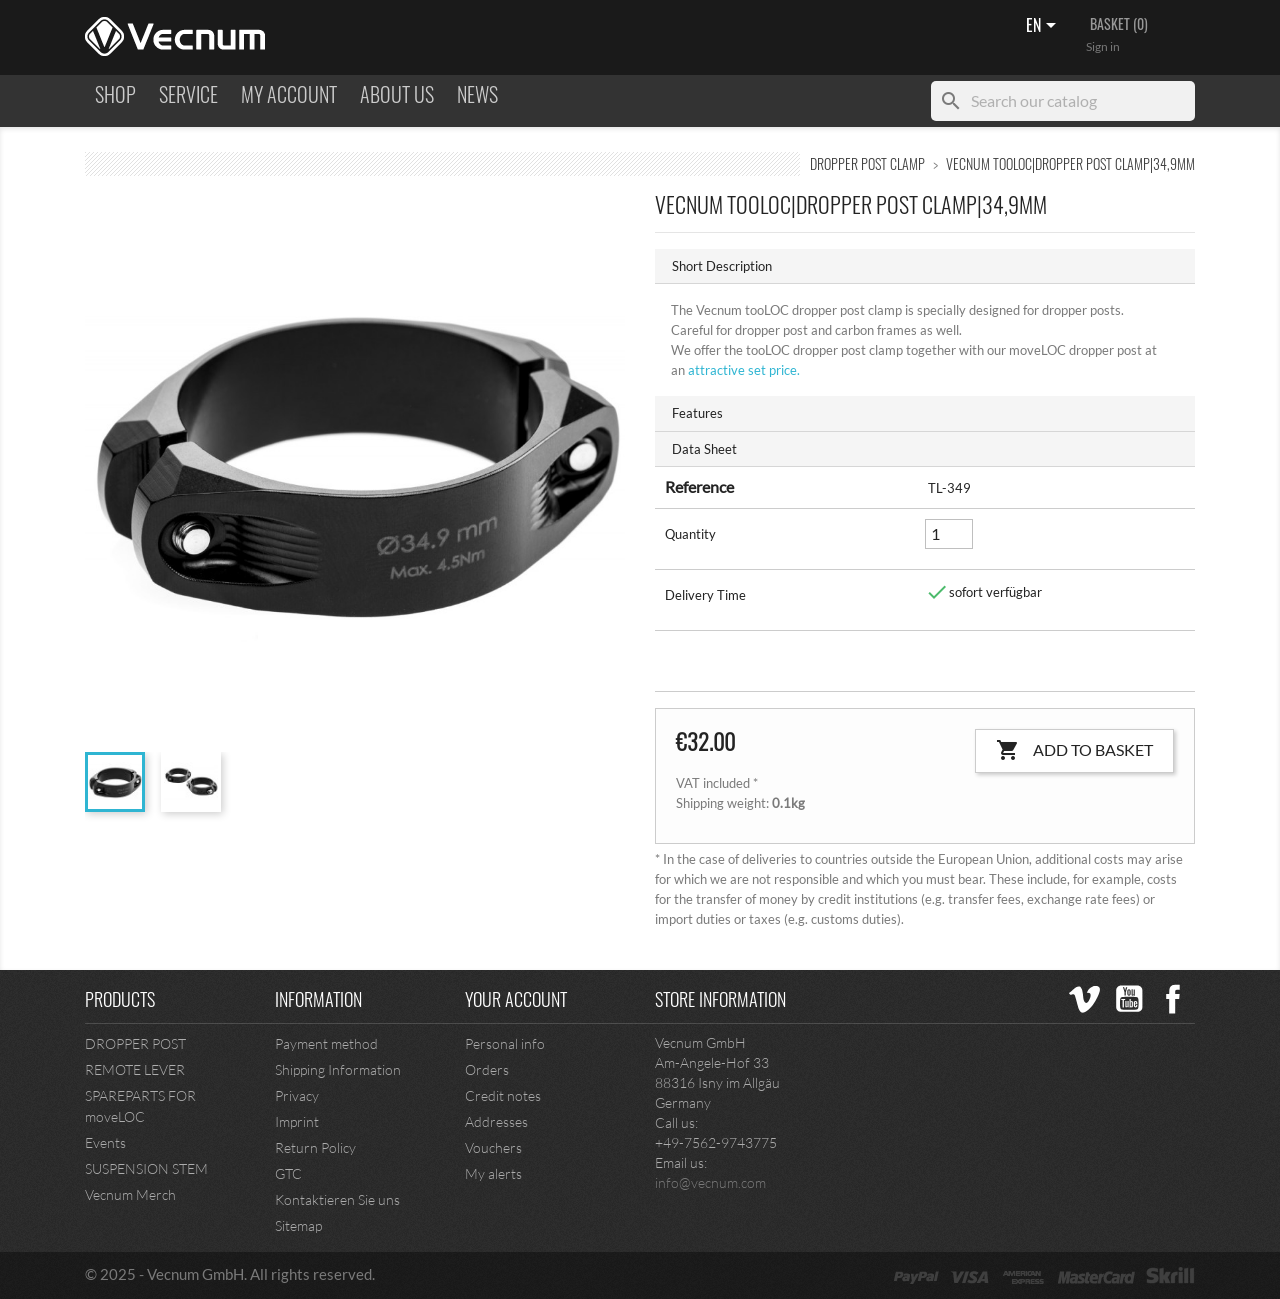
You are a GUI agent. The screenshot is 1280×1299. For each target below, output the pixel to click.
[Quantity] (949, 534)
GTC (288, 1173)
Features (697, 413)
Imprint (297, 1121)
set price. (742, 370)
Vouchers (493, 1147)
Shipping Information (338, 1069)
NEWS (477, 95)
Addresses (496, 1121)
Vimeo (1085, 999)
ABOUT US (397, 95)
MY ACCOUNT (289, 95)
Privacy (297, 1095)
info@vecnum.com (710, 1182)
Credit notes (503, 1095)
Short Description (722, 266)
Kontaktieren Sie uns (337, 1199)
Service (188, 95)
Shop (115, 95)
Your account (516, 999)
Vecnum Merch (130, 1194)
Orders (487, 1069)
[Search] (1063, 101)
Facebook (1173, 999)
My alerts (493, 1173)
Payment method (326, 1043)
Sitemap (298, 1225)
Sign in (1103, 46)
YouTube (1129, 999)
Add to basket (1074, 751)
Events (105, 1142)
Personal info (505, 1043)
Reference (699, 486)
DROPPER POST (135, 1043)
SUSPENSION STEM (146, 1168)
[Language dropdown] (1044, 27)
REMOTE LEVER (135, 1069)
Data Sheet (704, 449)
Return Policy (315, 1147)
